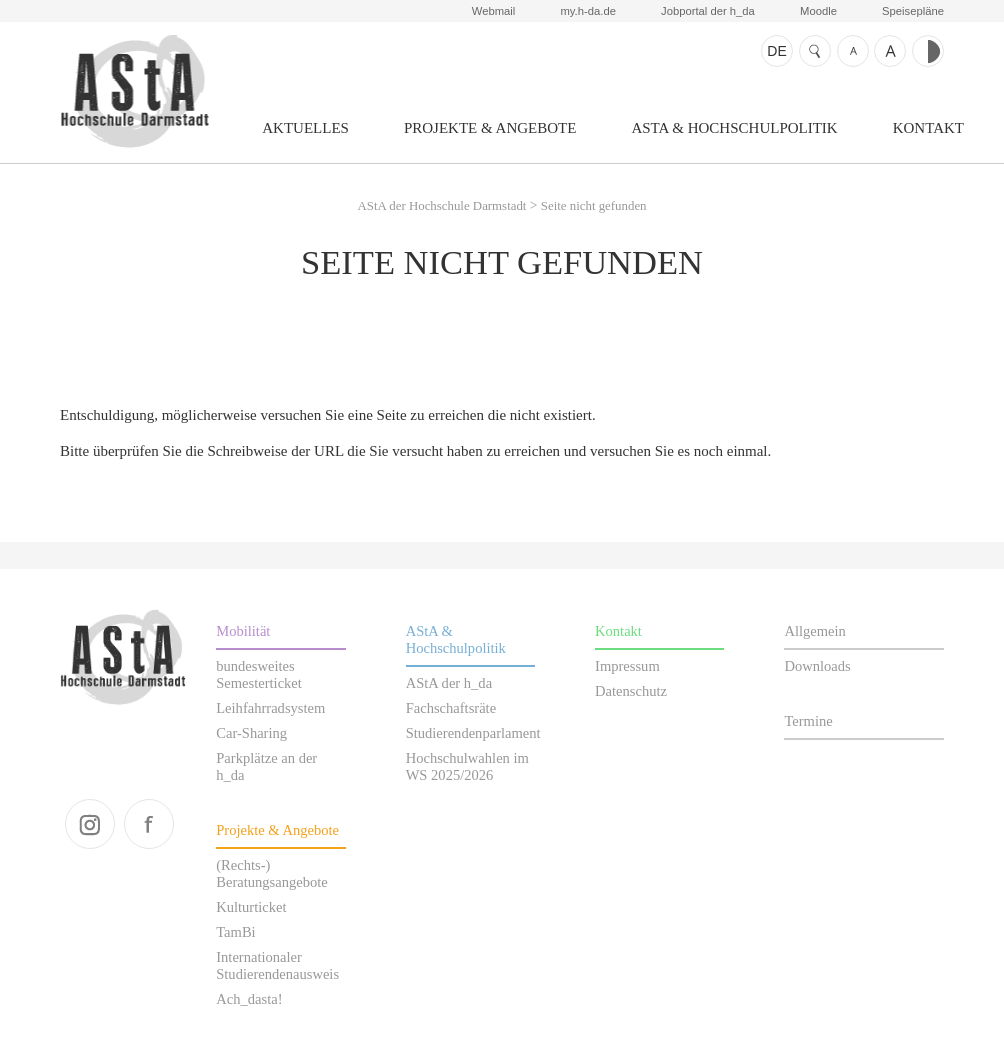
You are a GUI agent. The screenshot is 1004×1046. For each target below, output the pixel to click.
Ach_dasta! (249, 999)
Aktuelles (305, 128)
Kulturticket (251, 907)
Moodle (818, 11)
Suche (815, 51)
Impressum (627, 666)
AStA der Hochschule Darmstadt (134, 91)
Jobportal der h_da (708, 11)
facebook (149, 824)
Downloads (817, 666)
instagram (90, 824)
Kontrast (928, 51)
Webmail (494, 11)
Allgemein (814, 631)
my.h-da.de (587, 11)
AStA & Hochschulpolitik (734, 128)
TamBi (235, 932)
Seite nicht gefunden (594, 206)
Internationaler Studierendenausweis (277, 965)
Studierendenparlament (473, 733)
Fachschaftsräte (451, 708)
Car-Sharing (251, 733)
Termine (808, 721)
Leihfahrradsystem (270, 708)
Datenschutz (631, 691)
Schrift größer (890, 51)
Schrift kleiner (853, 51)
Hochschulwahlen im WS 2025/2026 (467, 766)
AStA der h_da (449, 683)
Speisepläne (913, 11)
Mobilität (243, 631)
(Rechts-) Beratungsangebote (272, 873)
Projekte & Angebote (490, 128)
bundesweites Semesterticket (259, 674)
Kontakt (928, 128)
